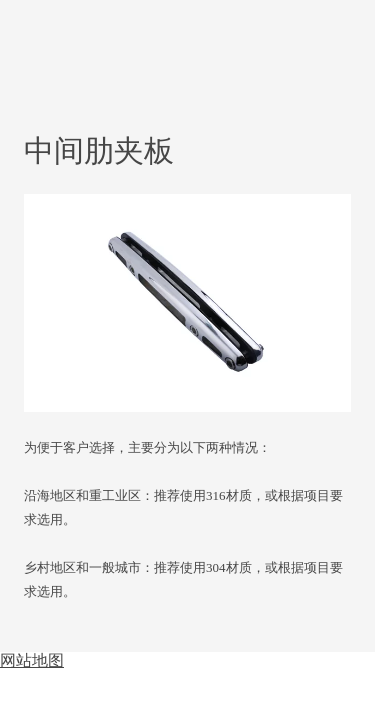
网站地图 (32, 660)
